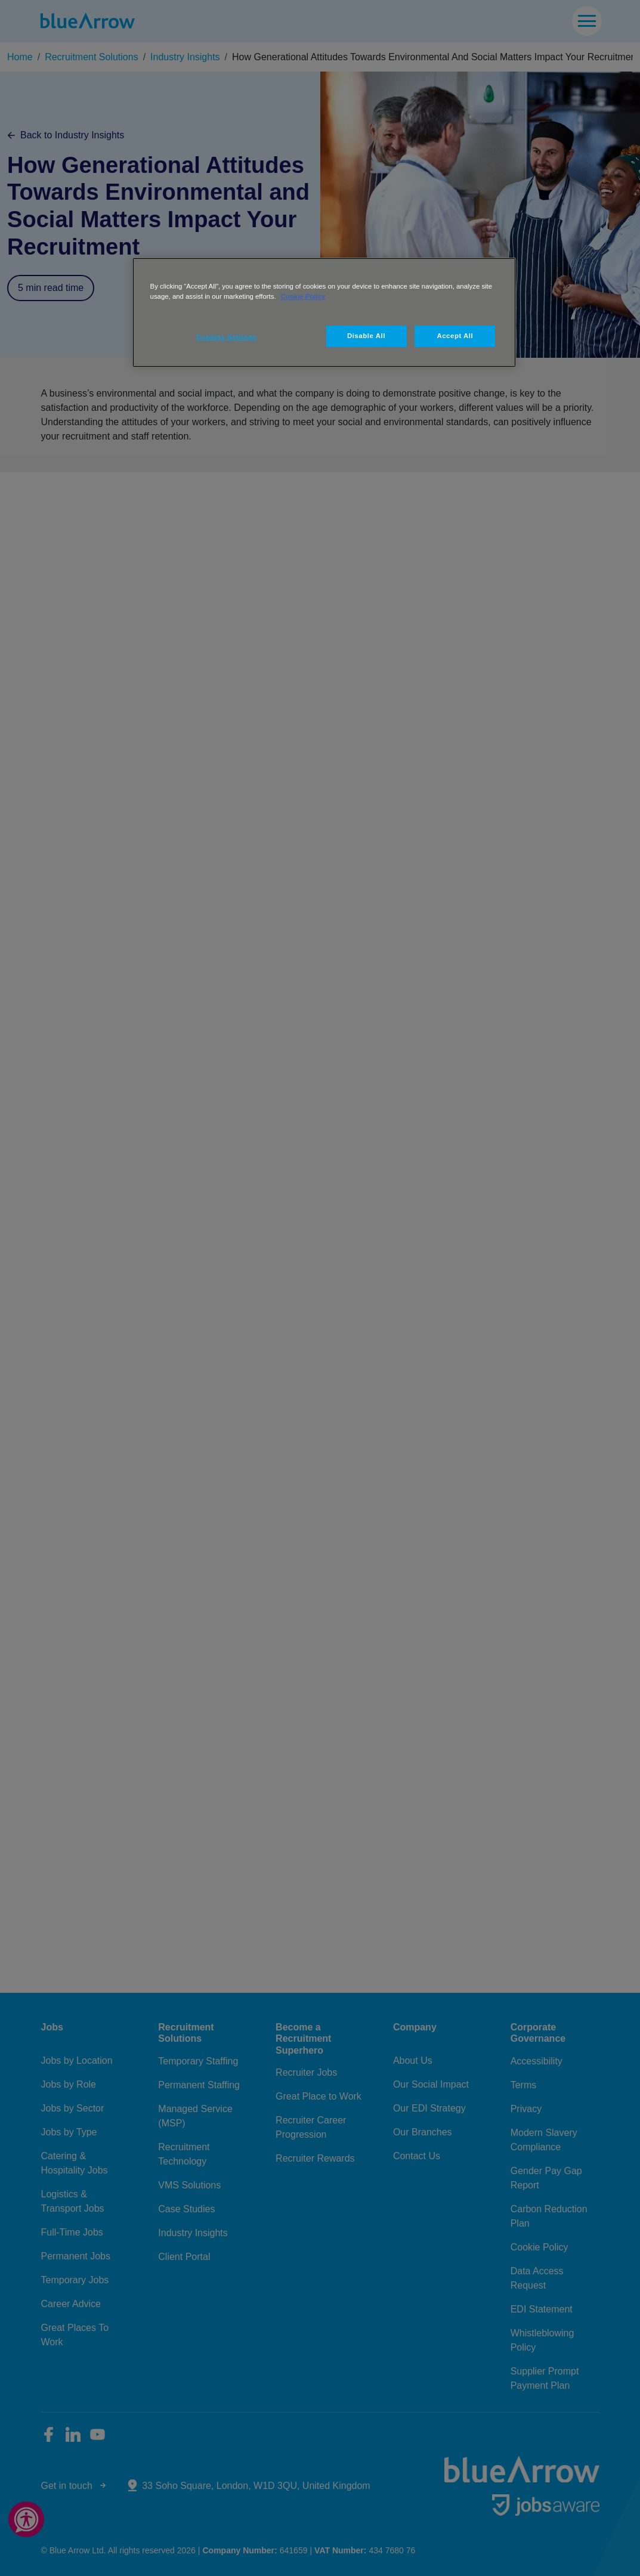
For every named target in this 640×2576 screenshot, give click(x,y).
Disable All (366, 335)
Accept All (455, 335)
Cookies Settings (226, 336)
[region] (324, 312)
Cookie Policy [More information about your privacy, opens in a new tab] (303, 296)
